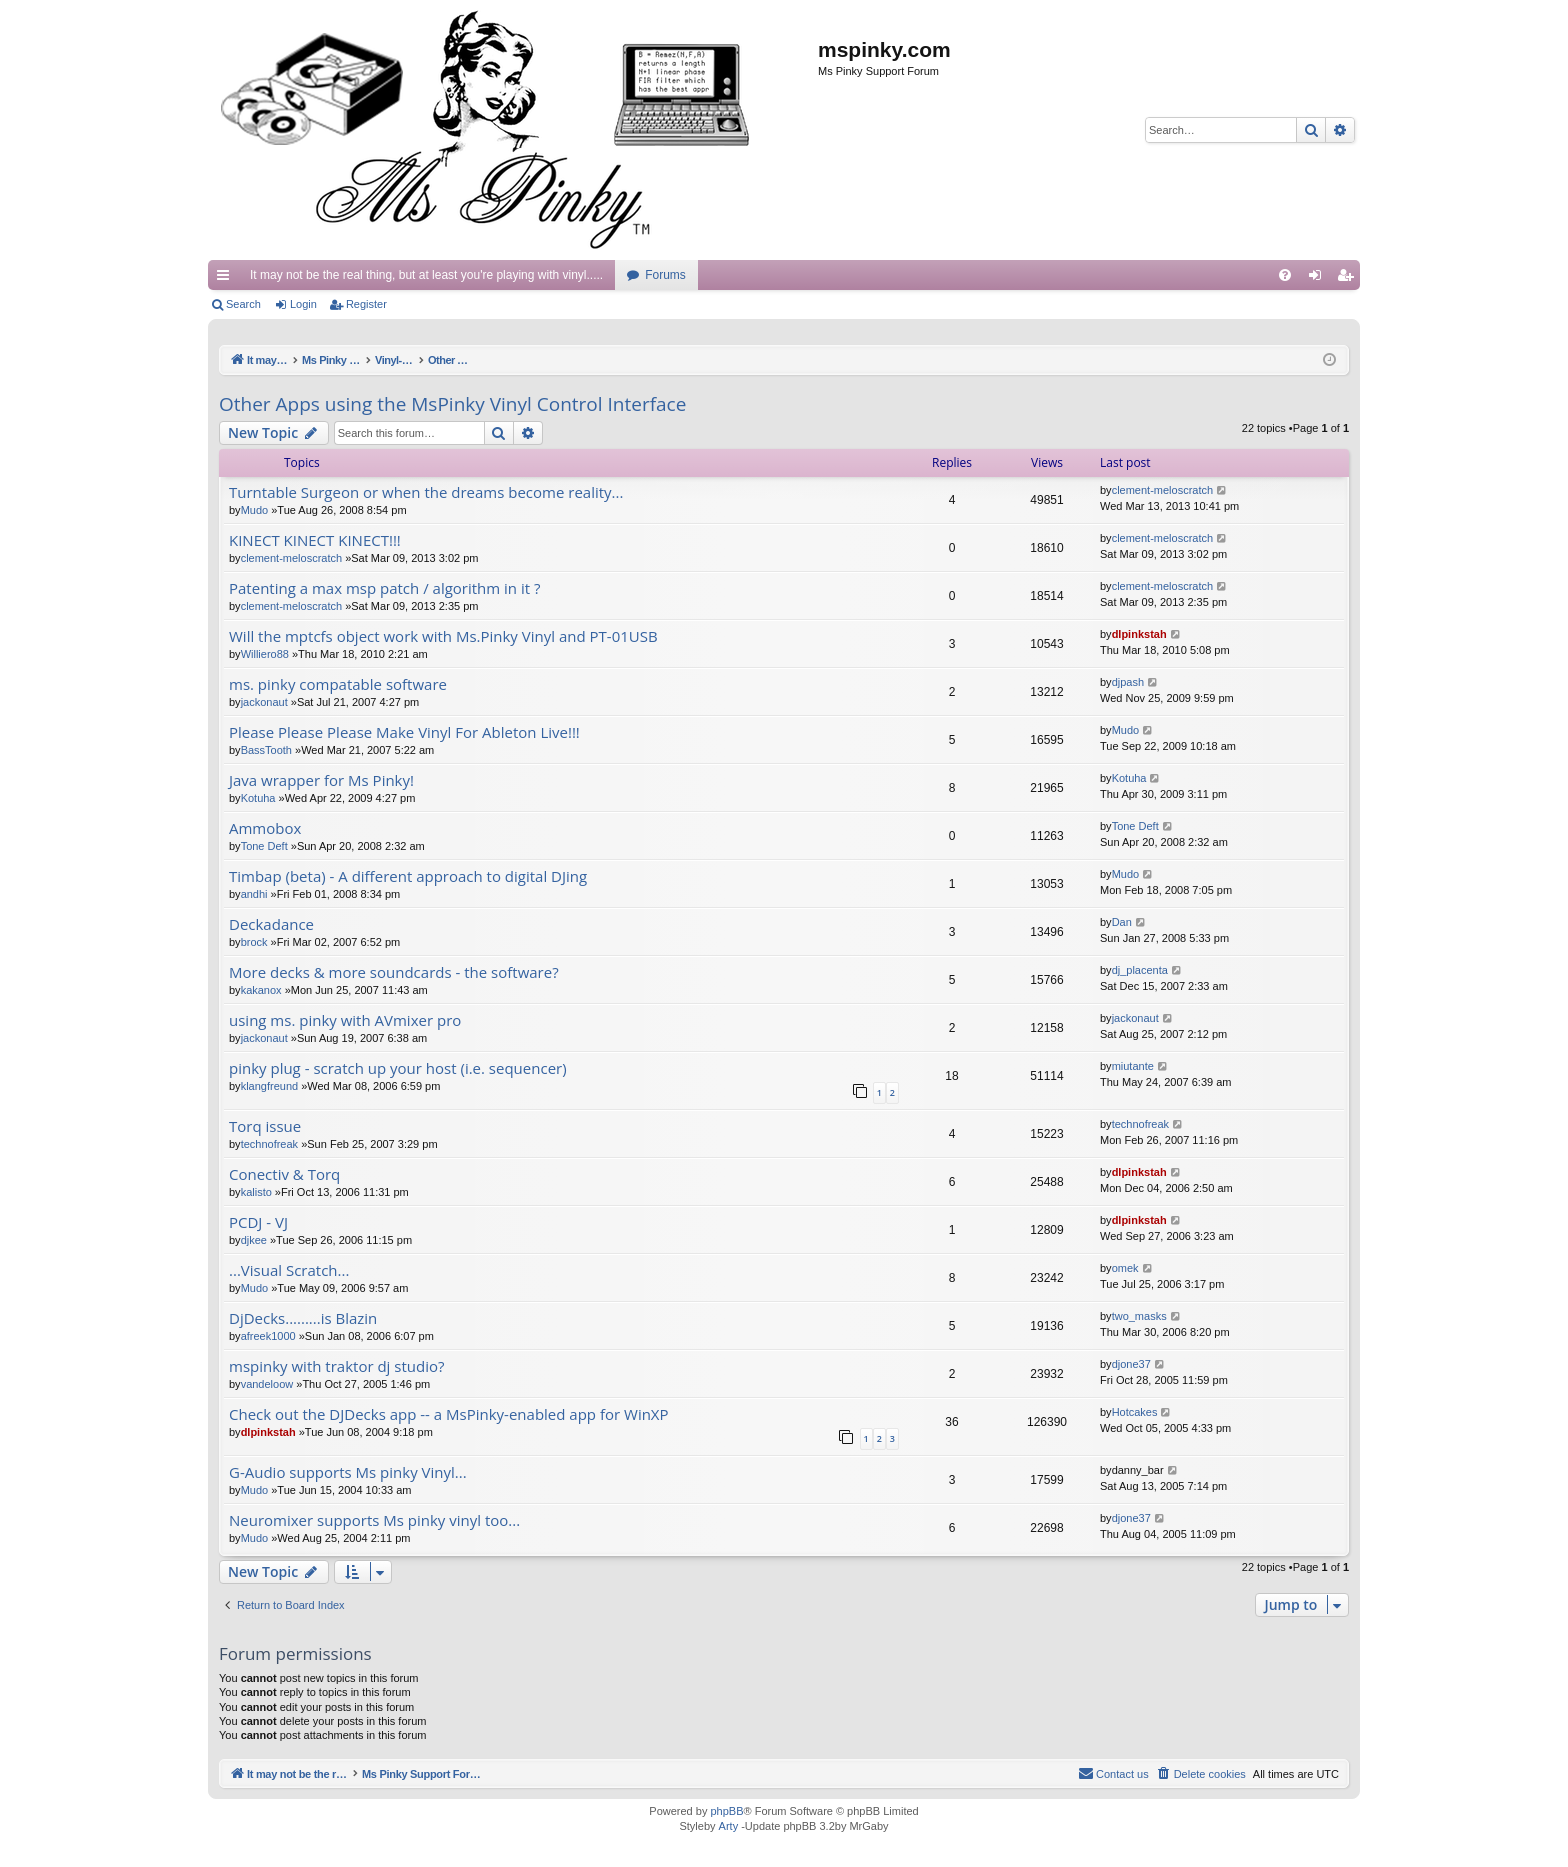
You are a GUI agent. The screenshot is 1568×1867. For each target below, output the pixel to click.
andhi (254, 894)
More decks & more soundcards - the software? (394, 972)
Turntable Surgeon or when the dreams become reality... (426, 492)
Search (243, 304)
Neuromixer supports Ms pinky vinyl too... (374, 1520)
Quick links (227, 279)
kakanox (261, 990)
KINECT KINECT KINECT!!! (315, 540)
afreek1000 (268, 1336)
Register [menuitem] (1349, 279)
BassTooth (266, 750)
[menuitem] (1285, 275)
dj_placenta (1140, 970)
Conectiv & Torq (284, 1174)
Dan (1122, 922)
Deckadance (271, 924)
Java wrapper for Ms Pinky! (321, 780)
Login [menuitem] (1319, 279)
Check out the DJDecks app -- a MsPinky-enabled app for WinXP (449, 1414)
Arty (729, 1826)
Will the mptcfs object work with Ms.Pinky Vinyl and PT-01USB (443, 636)
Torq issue (265, 1126)
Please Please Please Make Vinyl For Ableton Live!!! (404, 732)
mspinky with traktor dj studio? (336, 1366)
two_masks (1139, 1316)
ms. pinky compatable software (338, 684)
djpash (1128, 682)
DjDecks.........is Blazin (303, 1318)
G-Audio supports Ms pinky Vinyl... (348, 1472)
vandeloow (267, 1384)
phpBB (726, 1811)
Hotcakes (1135, 1412)
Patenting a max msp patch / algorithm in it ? (384, 588)
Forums (665, 275)
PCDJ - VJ (258, 1222)
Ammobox (265, 828)
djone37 (1131, 1364)
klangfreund (270, 1086)
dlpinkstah (1139, 634)
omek (1125, 1268)
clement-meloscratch (1162, 490)
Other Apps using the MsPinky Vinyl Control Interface (452, 404)
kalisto (256, 1192)
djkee (254, 1240)
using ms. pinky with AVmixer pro (345, 1020)
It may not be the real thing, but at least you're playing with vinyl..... (426, 275)
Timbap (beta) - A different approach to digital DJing (408, 876)
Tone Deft (264, 846)
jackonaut (264, 702)
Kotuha (258, 798)
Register (366, 304)
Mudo (255, 510)
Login (303, 304)
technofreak (269, 1144)
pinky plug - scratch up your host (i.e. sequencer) (398, 1068)
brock (254, 942)
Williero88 (265, 654)
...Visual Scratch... (289, 1270)
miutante (1133, 1066)
